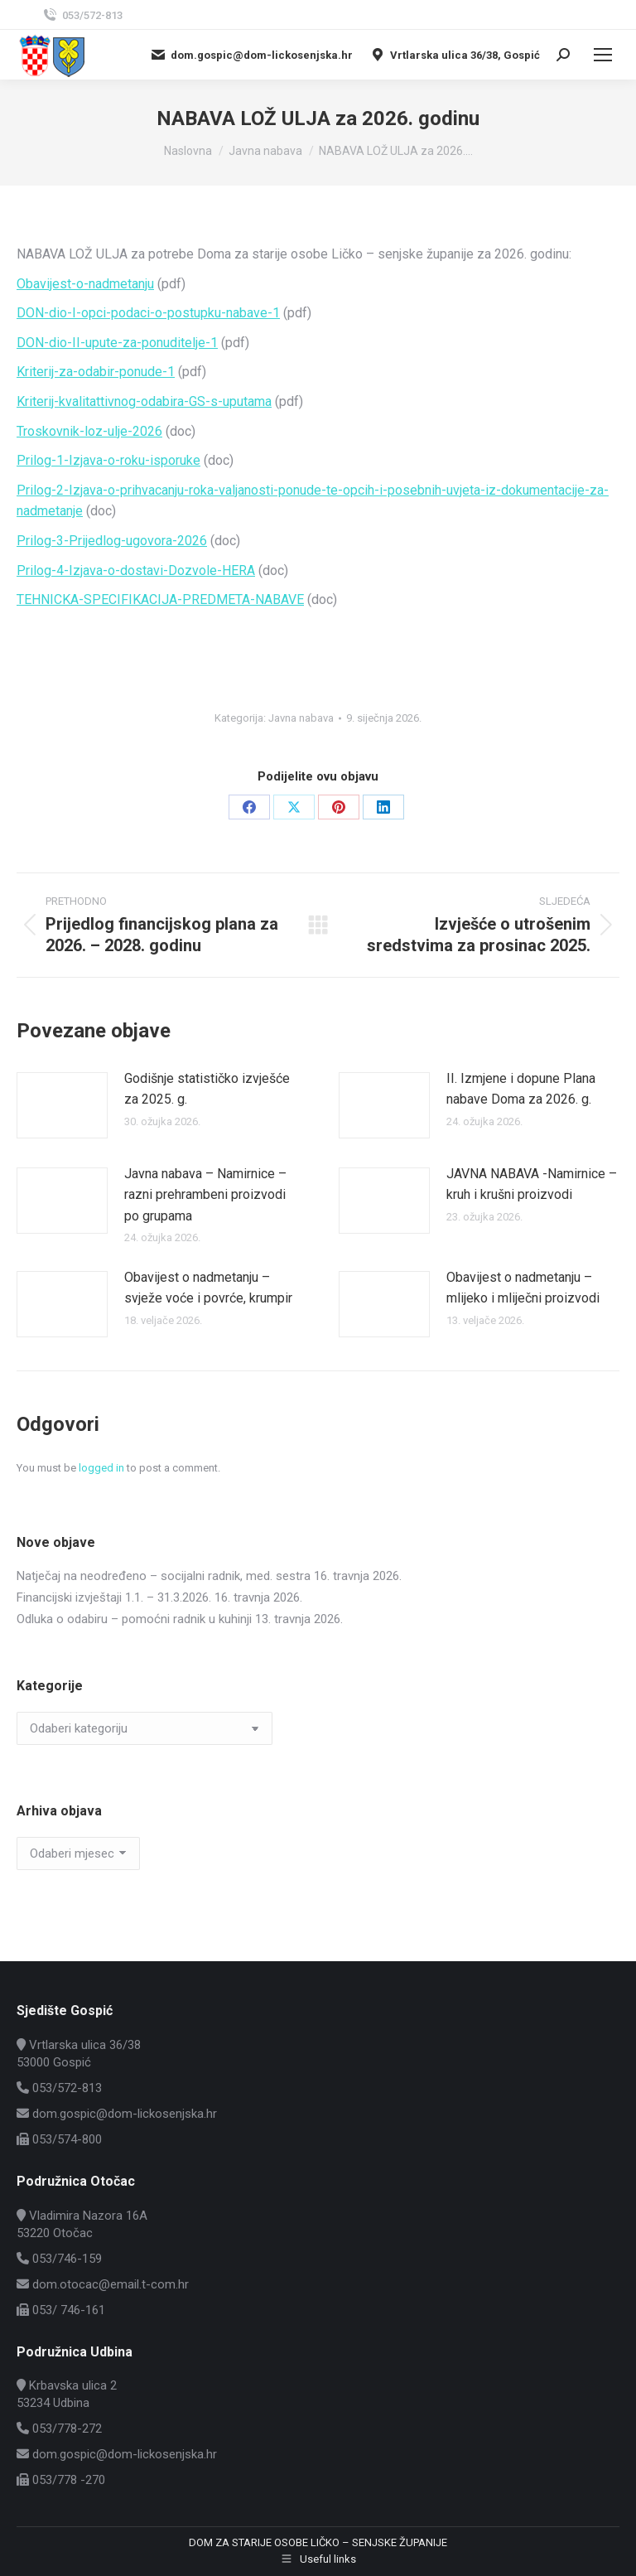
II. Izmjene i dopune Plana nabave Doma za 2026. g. (520, 1089)
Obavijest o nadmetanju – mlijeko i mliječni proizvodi (523, 1288)
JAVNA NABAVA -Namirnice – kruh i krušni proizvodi (531, 1184)
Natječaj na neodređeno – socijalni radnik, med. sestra (164, 1575)
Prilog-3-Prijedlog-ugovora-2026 (112, 541)
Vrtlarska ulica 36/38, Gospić (454, 54)
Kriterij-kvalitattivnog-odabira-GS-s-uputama (144, 401)
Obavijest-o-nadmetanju (85, 284)
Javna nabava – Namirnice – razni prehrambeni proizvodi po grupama (205, 1195)
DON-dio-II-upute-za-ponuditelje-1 (117, 342)
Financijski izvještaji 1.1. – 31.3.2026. (114, 1597)
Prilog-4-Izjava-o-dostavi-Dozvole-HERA (136, 570)
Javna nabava (301, 718)
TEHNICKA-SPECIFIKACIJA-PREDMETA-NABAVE (160, 599)
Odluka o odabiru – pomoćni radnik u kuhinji (134, 1619)
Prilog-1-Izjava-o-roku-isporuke (108, 460)
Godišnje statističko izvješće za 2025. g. (207, 1089)
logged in (101, 1468)
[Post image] (62, 1105)
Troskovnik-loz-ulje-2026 (89, 431)
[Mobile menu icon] (602, 54)
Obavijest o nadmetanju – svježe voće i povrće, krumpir (208, 1288)
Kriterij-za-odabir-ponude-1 (96, 371)
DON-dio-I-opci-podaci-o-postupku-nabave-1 (148, 313)
